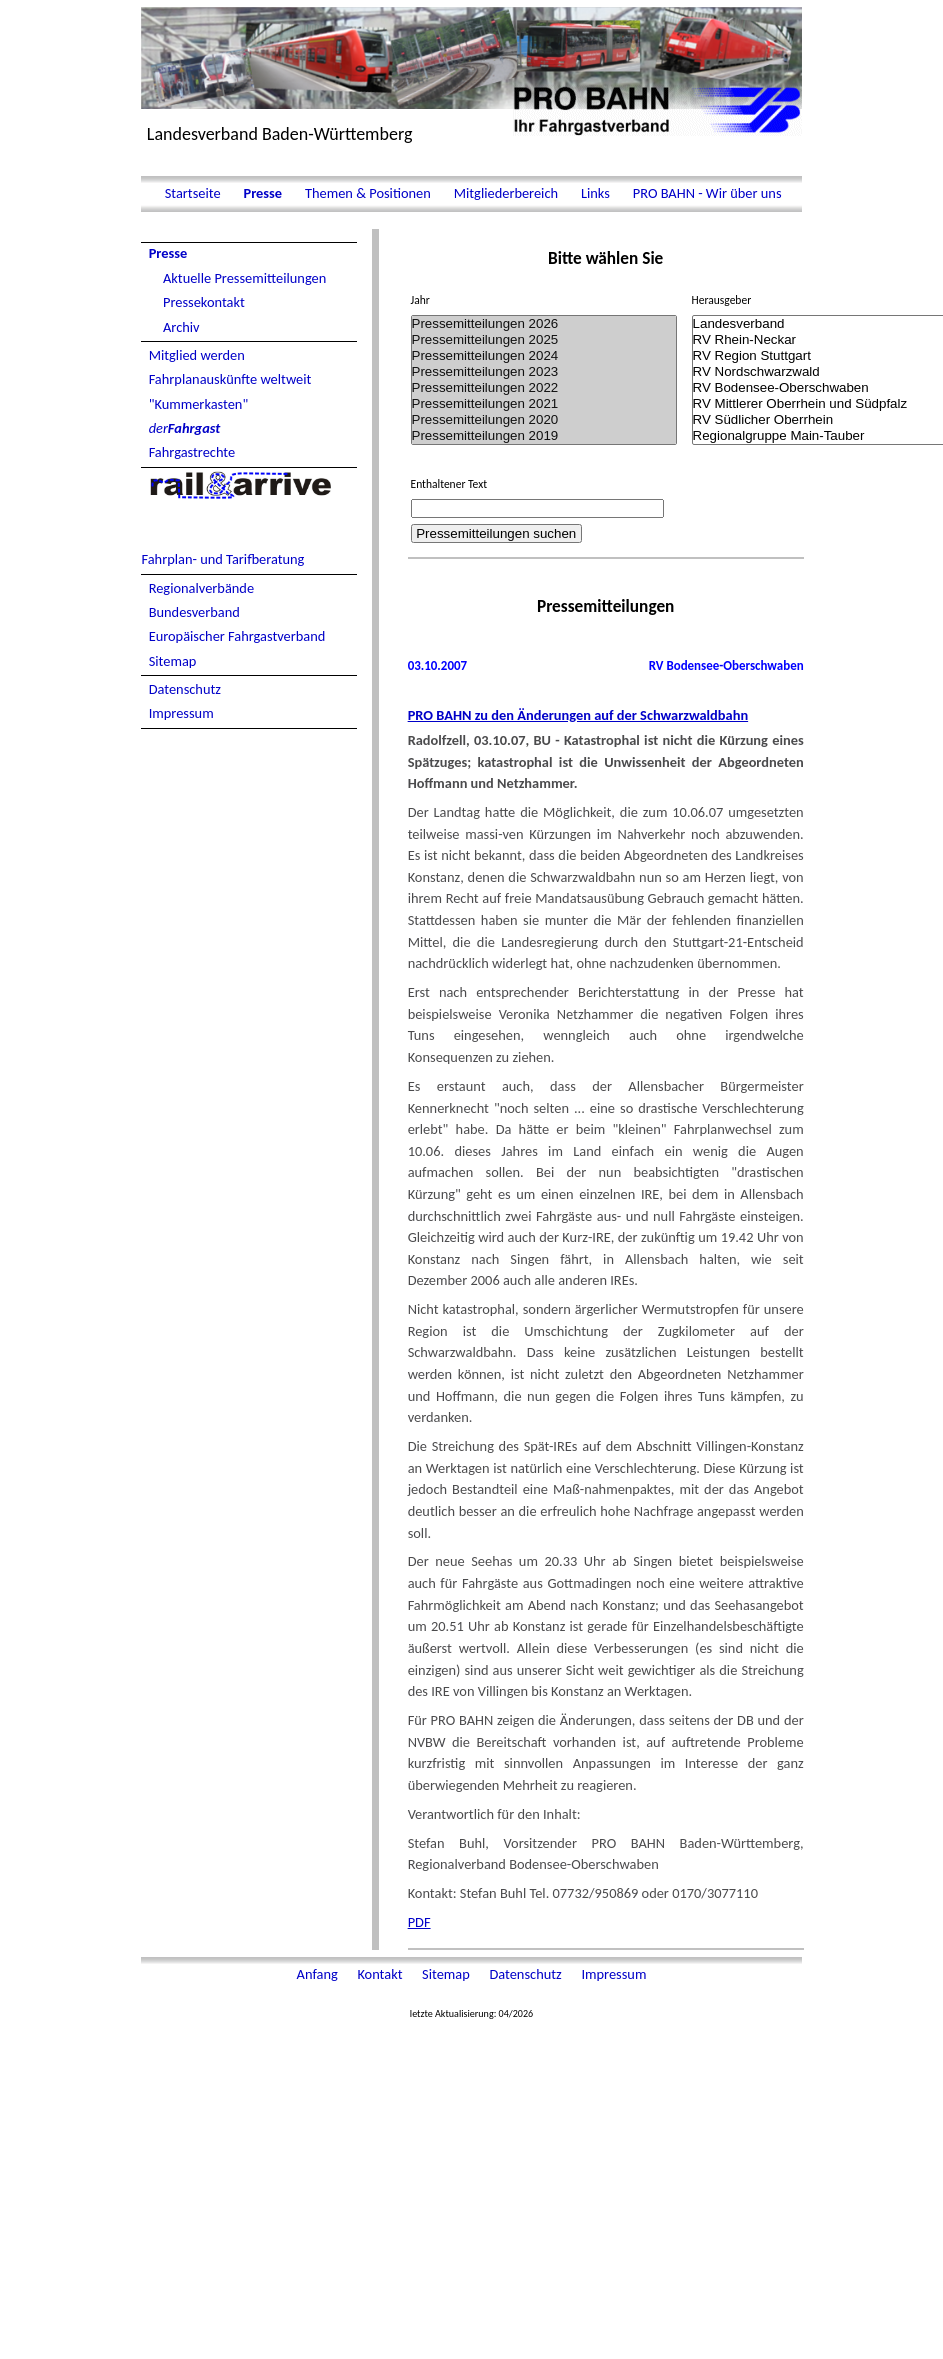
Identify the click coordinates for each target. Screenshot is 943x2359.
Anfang (319, 1974)
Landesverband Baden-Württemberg (280, 134)
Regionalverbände (201, 588)
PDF (419, 1922)
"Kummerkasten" (199, 404)
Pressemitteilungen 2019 (544, 436)
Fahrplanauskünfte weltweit (230, 379)
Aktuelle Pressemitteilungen (244, 278)
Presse (262, 193)
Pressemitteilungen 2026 (544, 324)
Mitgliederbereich (505, 193)
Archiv (181, 327)
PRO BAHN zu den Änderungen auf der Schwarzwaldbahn (578, 715)
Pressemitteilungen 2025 (544, 340)
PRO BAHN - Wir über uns (706, 193)
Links (595, 193)
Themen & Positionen (368, 193)
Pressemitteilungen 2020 (544, 420)
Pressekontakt (204, 302)
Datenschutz (185, 689)
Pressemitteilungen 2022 (544, 388)
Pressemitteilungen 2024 (544, 356)
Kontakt (381, 1974)
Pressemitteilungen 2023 (544, 372)
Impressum (181, 713)
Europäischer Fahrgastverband (237, 636)
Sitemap (173, 661)
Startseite (192, 193)
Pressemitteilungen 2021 (544, 404)
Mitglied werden (197, 355)
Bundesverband (194, 612)
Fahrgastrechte (192, 452)
